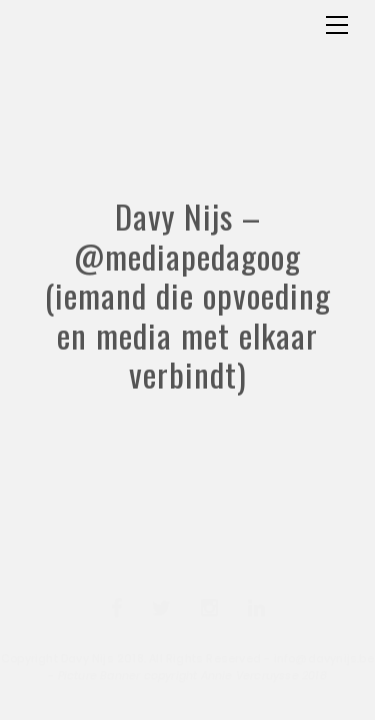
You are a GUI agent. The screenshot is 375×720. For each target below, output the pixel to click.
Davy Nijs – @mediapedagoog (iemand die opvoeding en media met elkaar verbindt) (188, 328)
